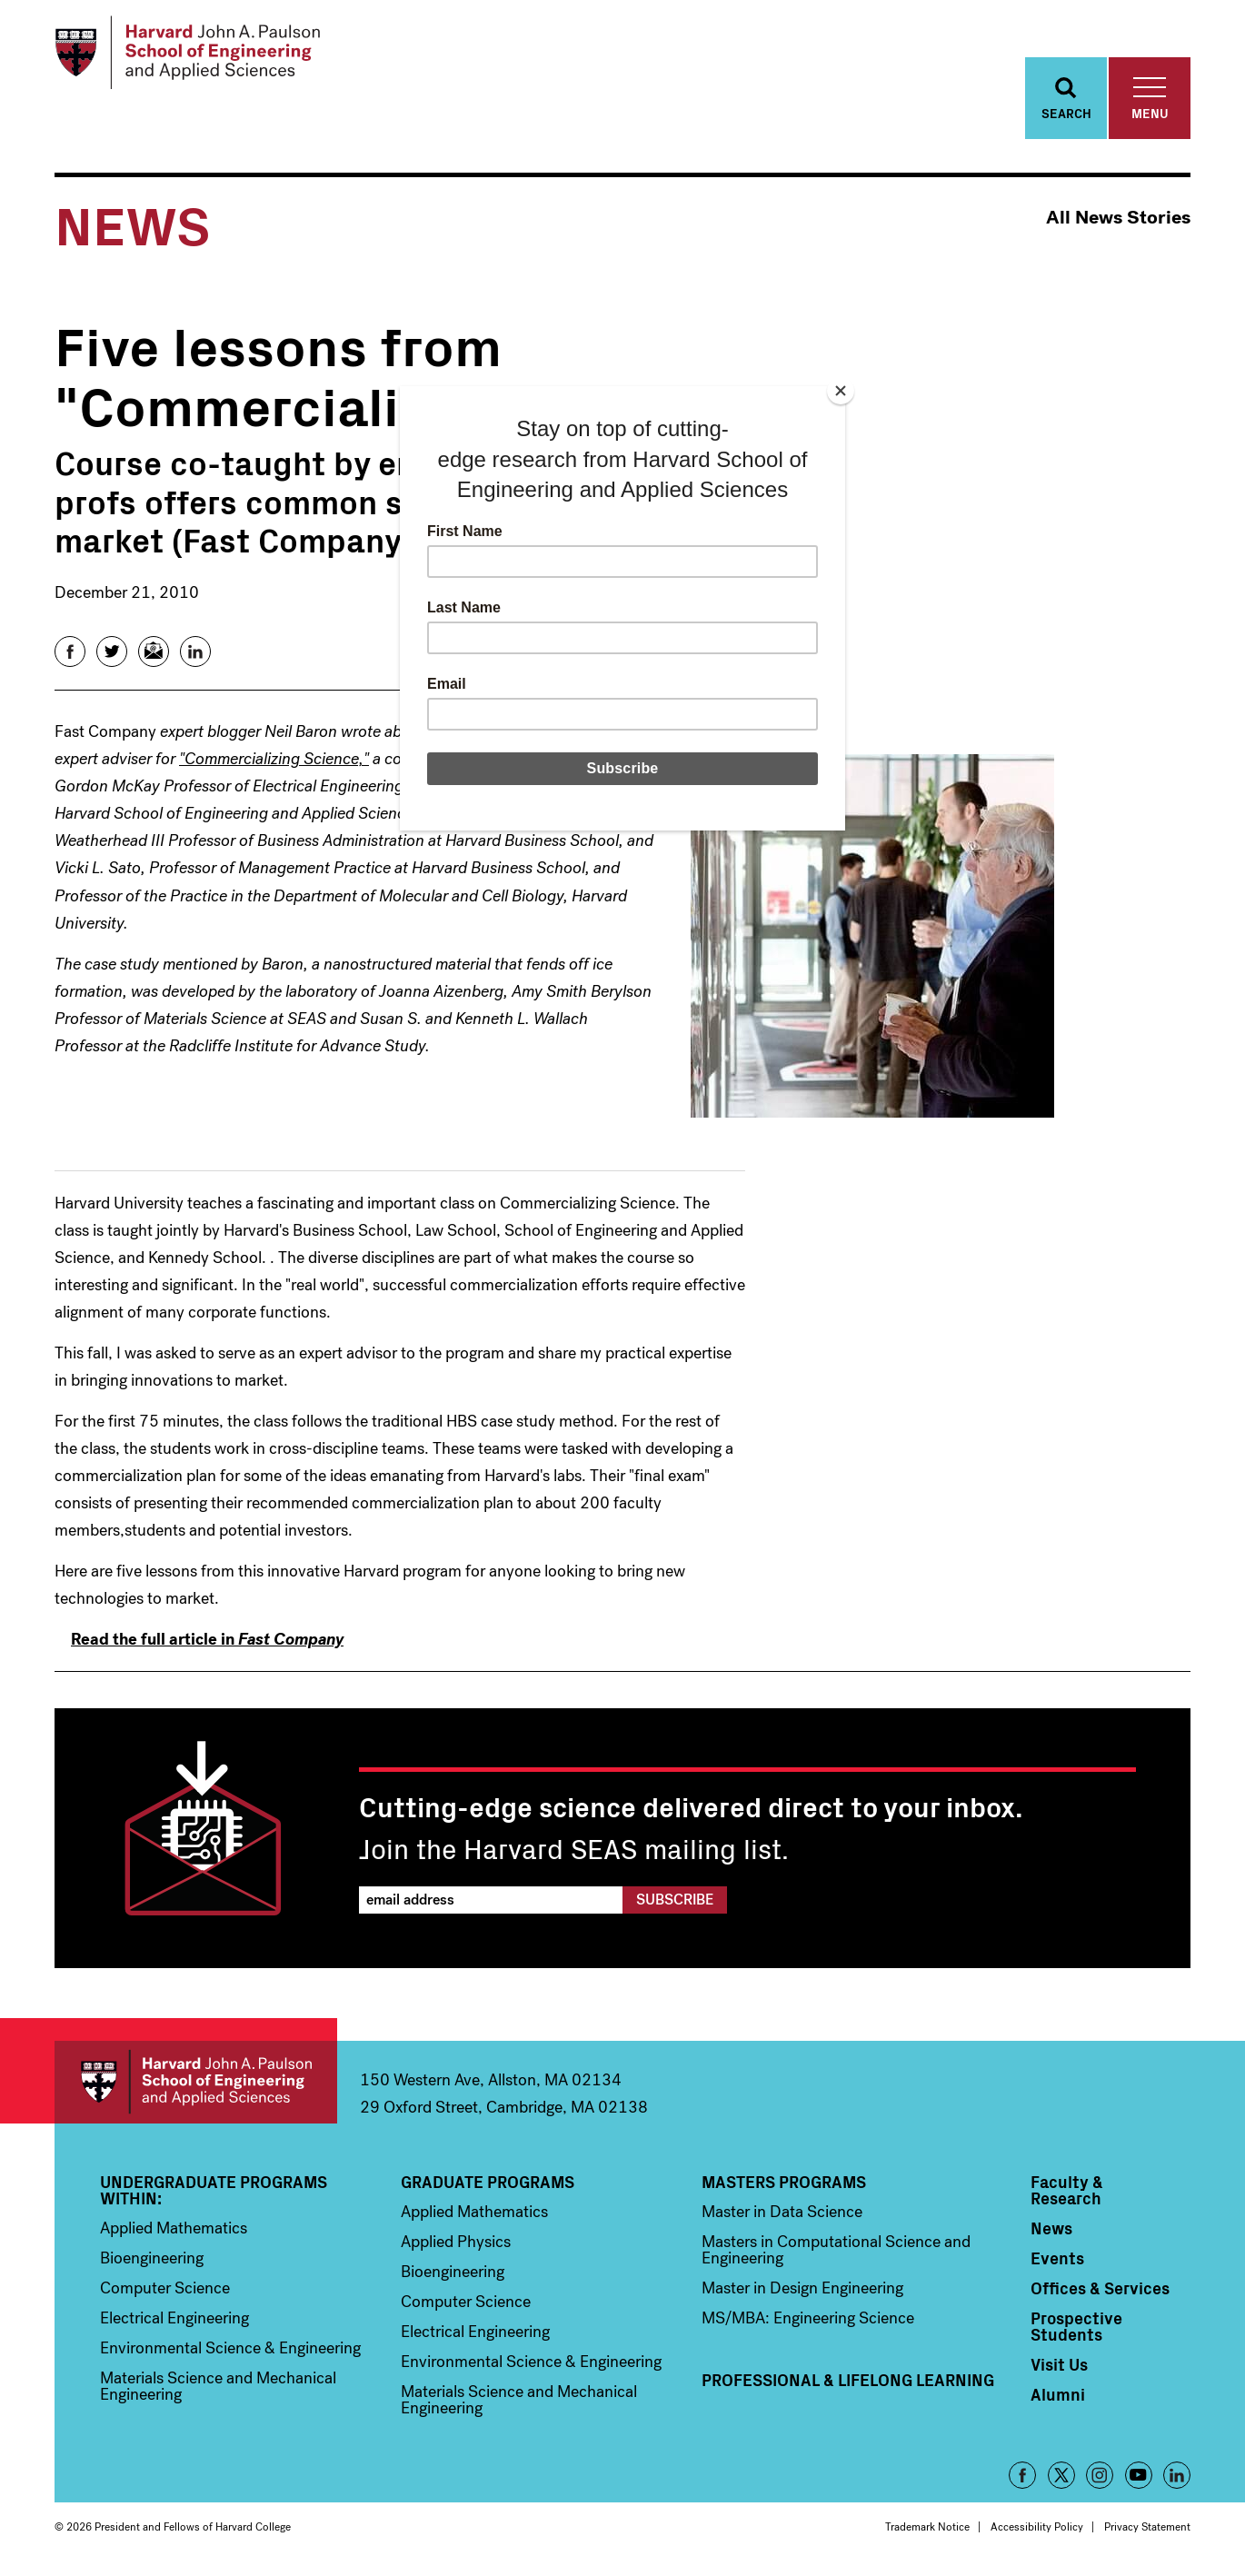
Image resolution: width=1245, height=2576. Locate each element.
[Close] (840, 390)
